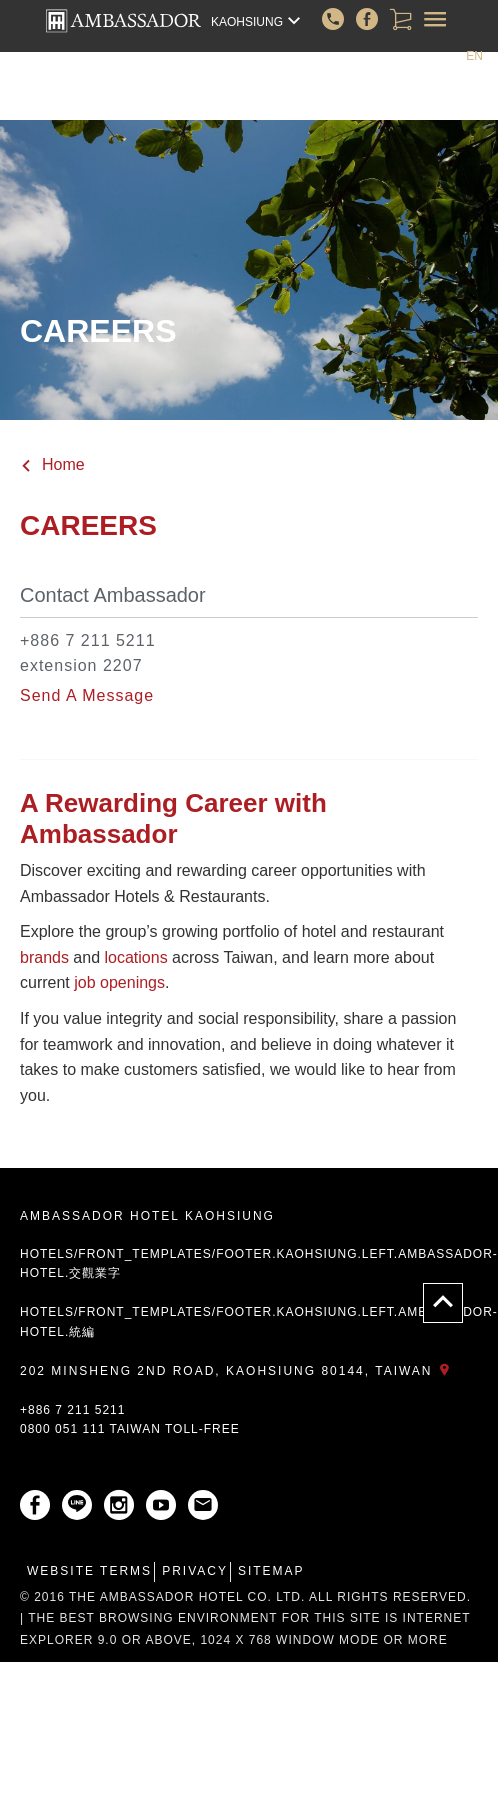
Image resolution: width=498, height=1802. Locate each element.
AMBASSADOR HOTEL (123, 21)
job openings (119, 982)
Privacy (195, 1571)
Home (52, 464)
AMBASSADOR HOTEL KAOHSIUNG (147, 1216)
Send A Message (87, 695)
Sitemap (271, 1571)
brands (44, 957)
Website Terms (89, 1571)
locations (136, 957)
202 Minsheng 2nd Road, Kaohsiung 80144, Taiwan (238, 1371)
